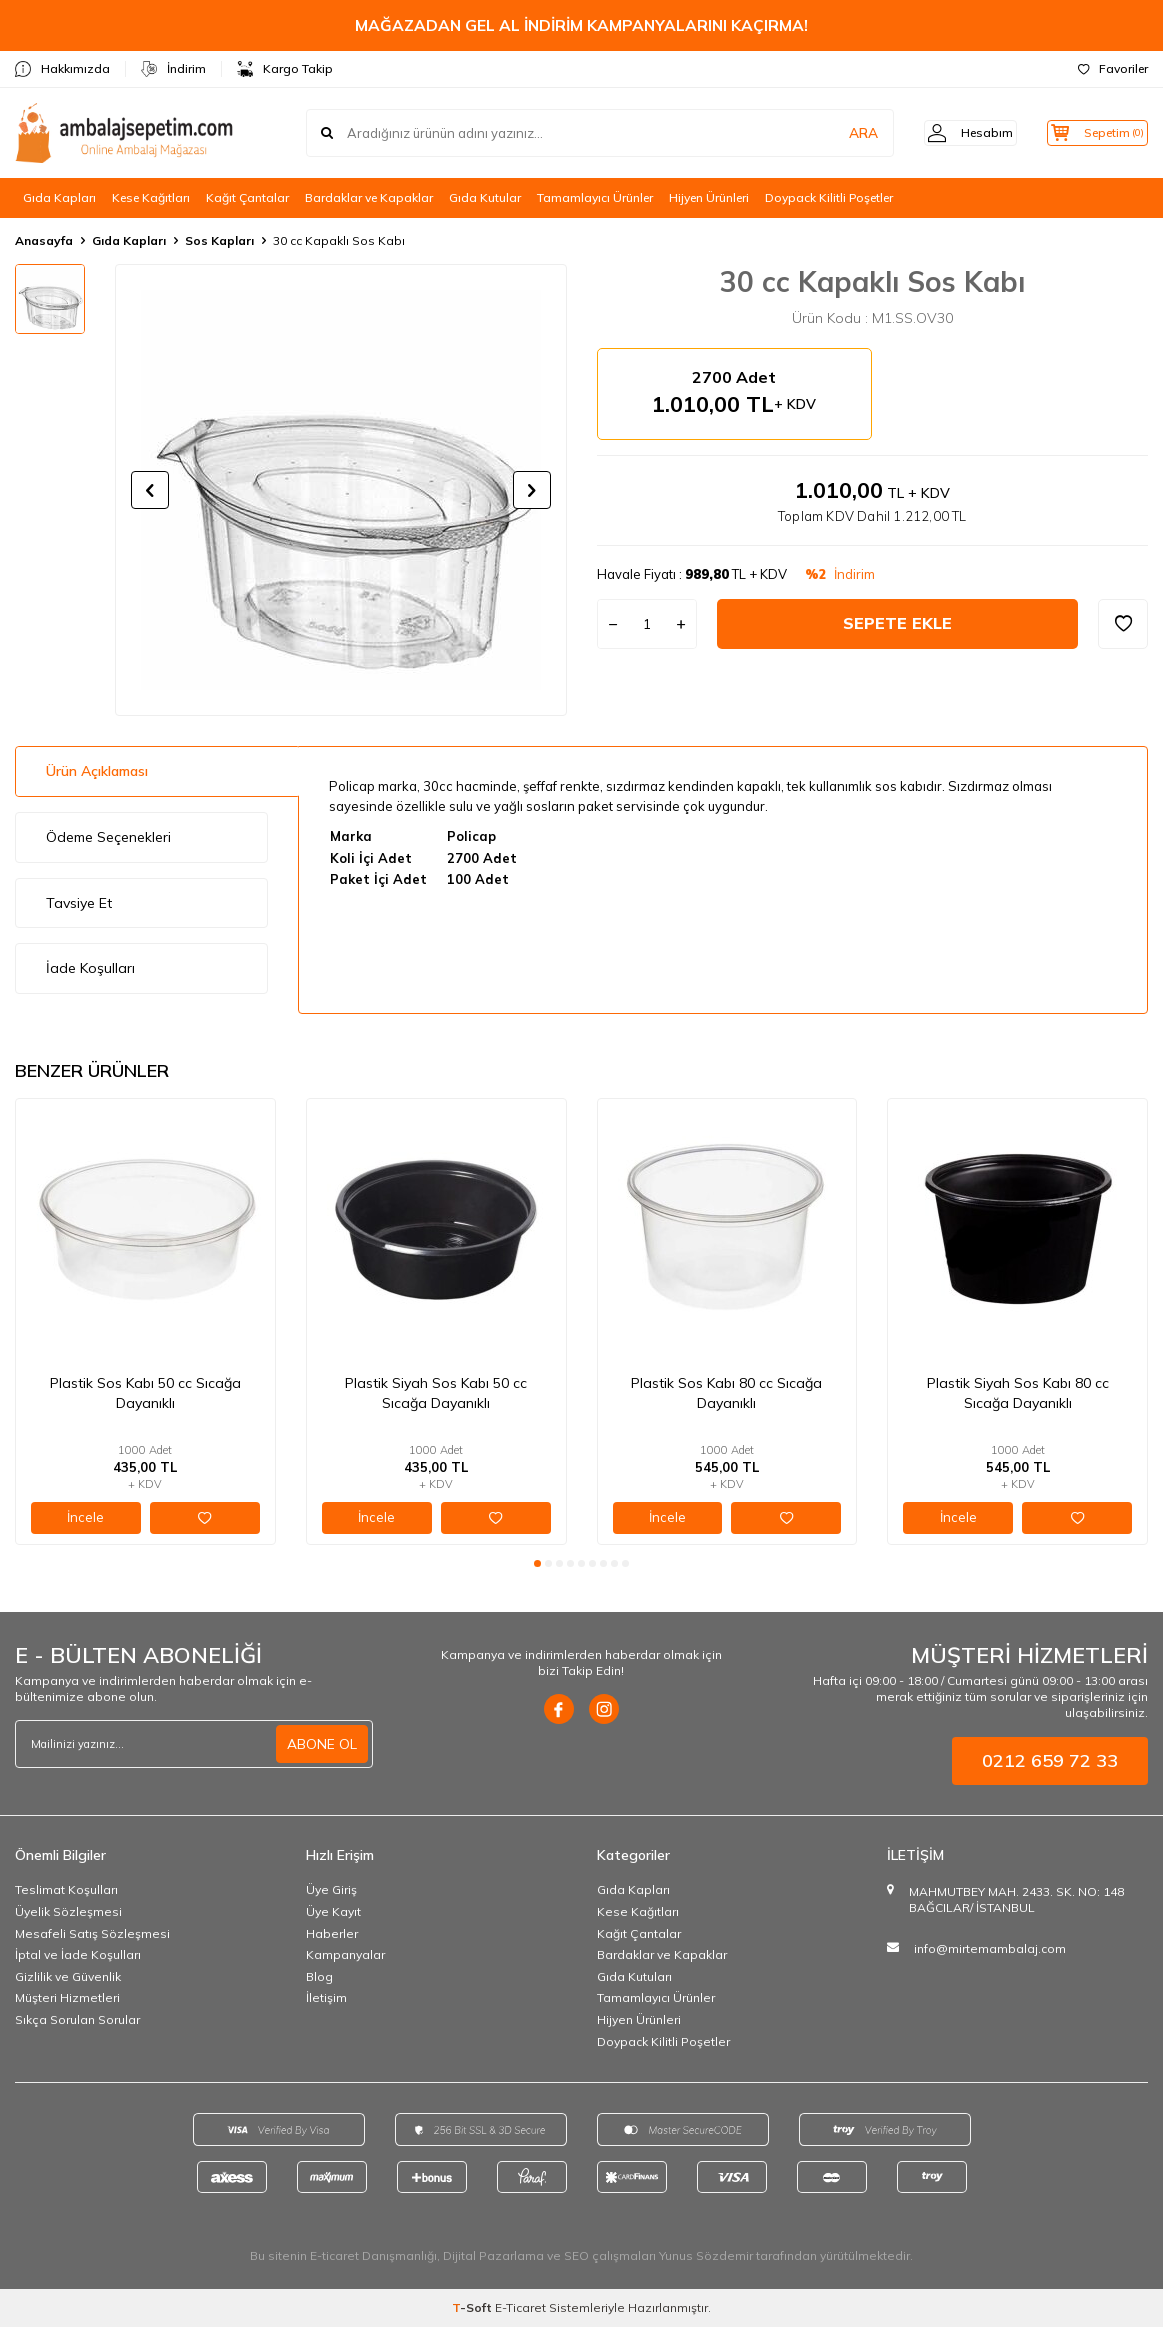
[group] (341, 490)
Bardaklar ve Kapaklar (369, 197)
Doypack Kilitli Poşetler (829, 197)
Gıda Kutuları (634, 1976)
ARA (835, 133)
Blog (319, 1976)
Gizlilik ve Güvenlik (68, 1976)
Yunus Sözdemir (706, 2255)
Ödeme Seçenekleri (108, 837)
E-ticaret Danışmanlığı (373, 2255)
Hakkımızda (62, 69)
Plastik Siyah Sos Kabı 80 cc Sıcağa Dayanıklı (1018, 1393)
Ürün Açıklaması (97, 771)
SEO (576, 2255)
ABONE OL (322, 1744)
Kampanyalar (345, 1954)
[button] (150, 490)
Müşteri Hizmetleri (67, 1997)
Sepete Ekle (897, 623)
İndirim (173, 69)
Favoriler (1113, 68)
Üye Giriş (331, 1889)
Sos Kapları (219, 240)
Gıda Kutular (485, 197)
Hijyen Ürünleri (709, 197)
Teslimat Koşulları (66, 1889)
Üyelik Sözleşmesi (68, 1911)
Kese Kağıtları (151, 197)
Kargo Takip (285, 69)
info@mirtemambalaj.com (990, 1948)
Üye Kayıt (333, 1911)
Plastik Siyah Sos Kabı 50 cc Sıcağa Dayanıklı (436, 1393)
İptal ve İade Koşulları (78, 1954)
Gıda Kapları (59, 197)
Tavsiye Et (79, 903)
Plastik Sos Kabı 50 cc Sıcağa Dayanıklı (145, 1393)
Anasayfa (44, 240)
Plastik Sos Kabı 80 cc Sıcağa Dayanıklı (726, 1393)
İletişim (326, 1997)
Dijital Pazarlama (493, 2255)
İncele (85, 1517)
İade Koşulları (90, 968)
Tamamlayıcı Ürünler (595, 197)
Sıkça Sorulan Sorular (77, 2019)
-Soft (473, 2307)
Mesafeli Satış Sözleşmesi (92, 1933)
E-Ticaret (520, 2307)
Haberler (332, 1933)
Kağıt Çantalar (247, 197)
